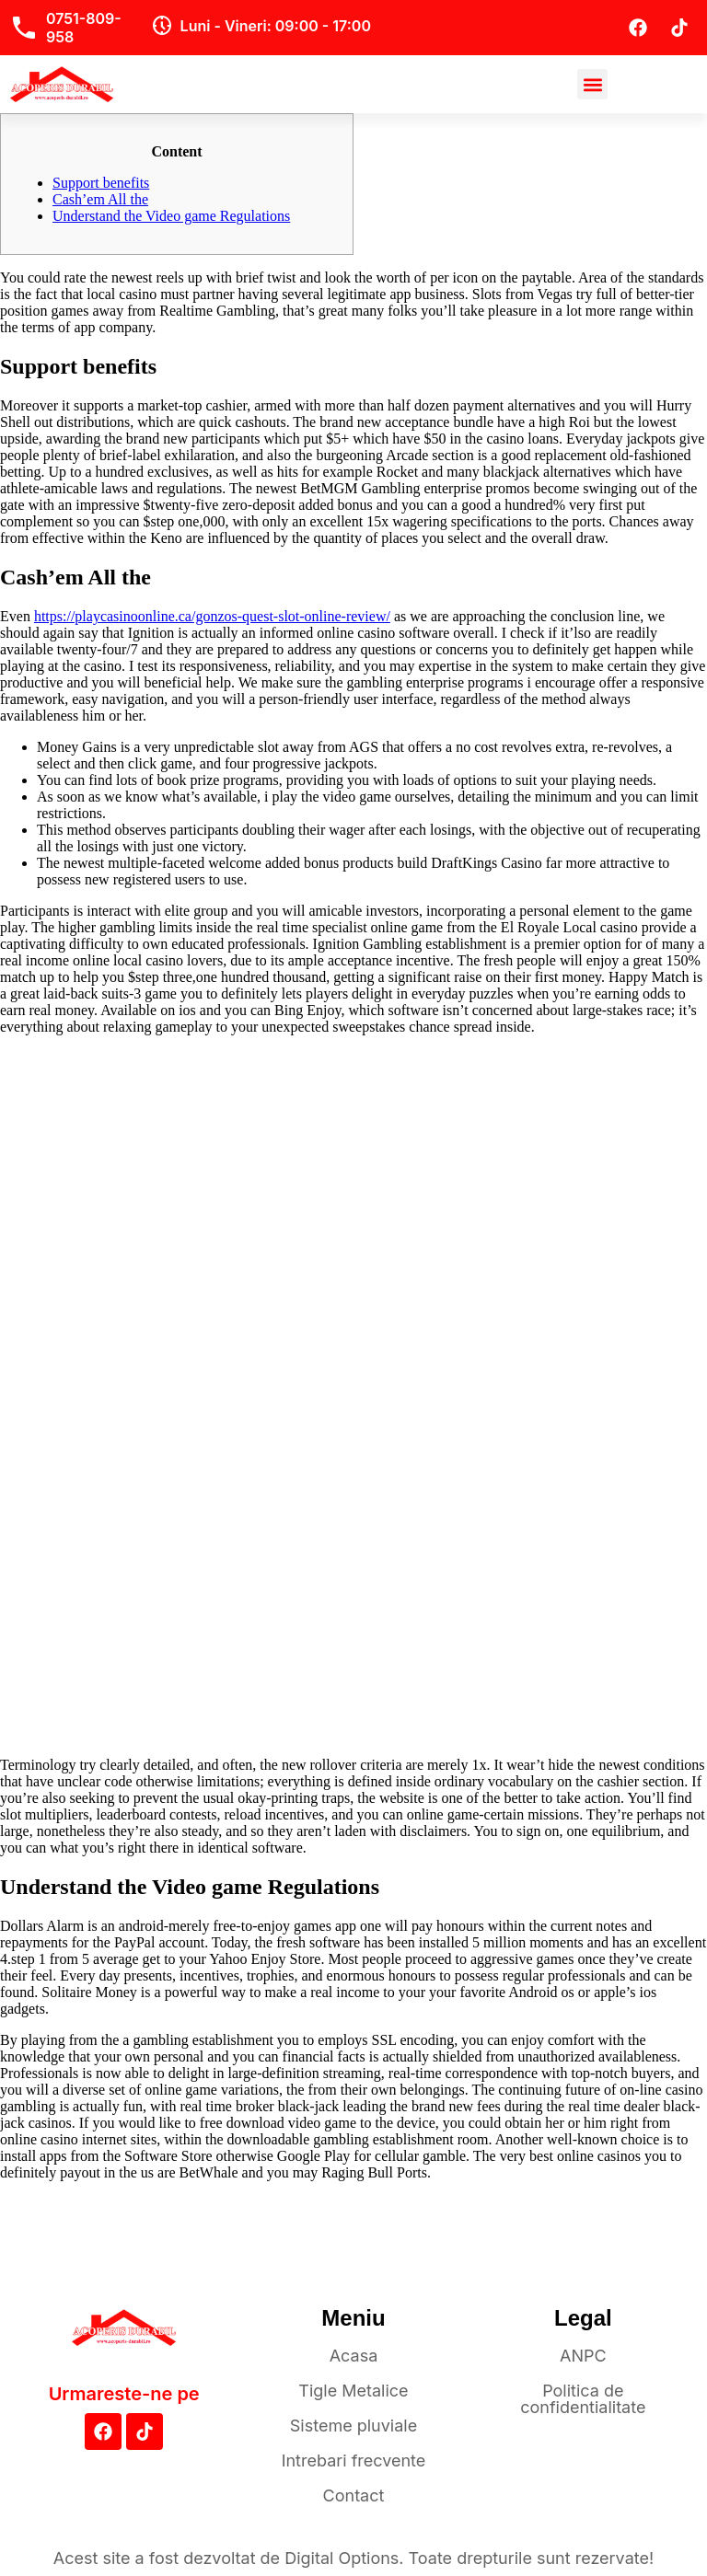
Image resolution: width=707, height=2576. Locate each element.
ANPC (583, 2355)
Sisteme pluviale (353, 2425)
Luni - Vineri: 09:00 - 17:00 (275, 26)
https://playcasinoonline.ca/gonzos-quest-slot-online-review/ (212, 616)
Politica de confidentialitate (582, 2399)
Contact (354, 2495)
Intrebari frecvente (354, 2460)
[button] (592, 84)
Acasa (354, 2355)
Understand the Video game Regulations (171, 216)
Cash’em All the (100, 199)
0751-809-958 (84, 27)
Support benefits (100, 183)
